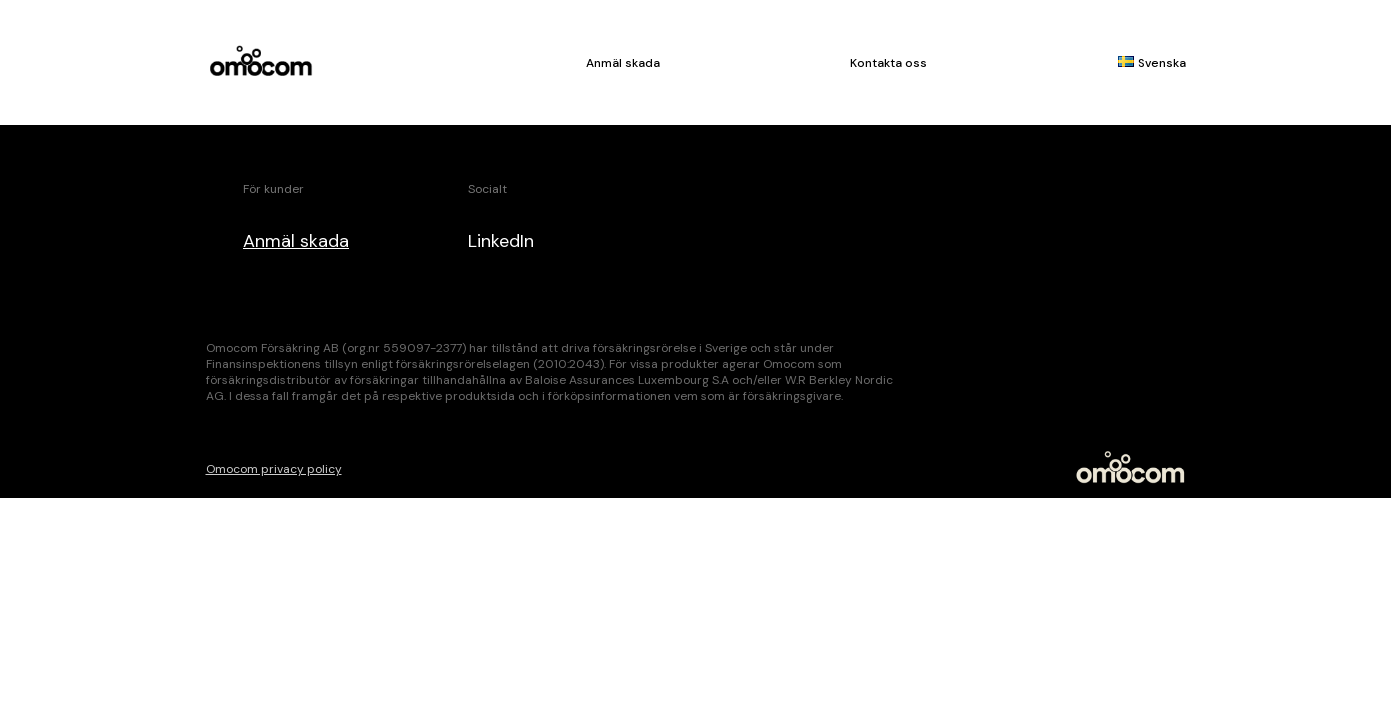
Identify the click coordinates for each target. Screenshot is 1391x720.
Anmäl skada (623, 63)
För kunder (273, 189)
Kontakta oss (888, 63)
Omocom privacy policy (274, 469)
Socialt (487, 189)
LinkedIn (501, 241)
